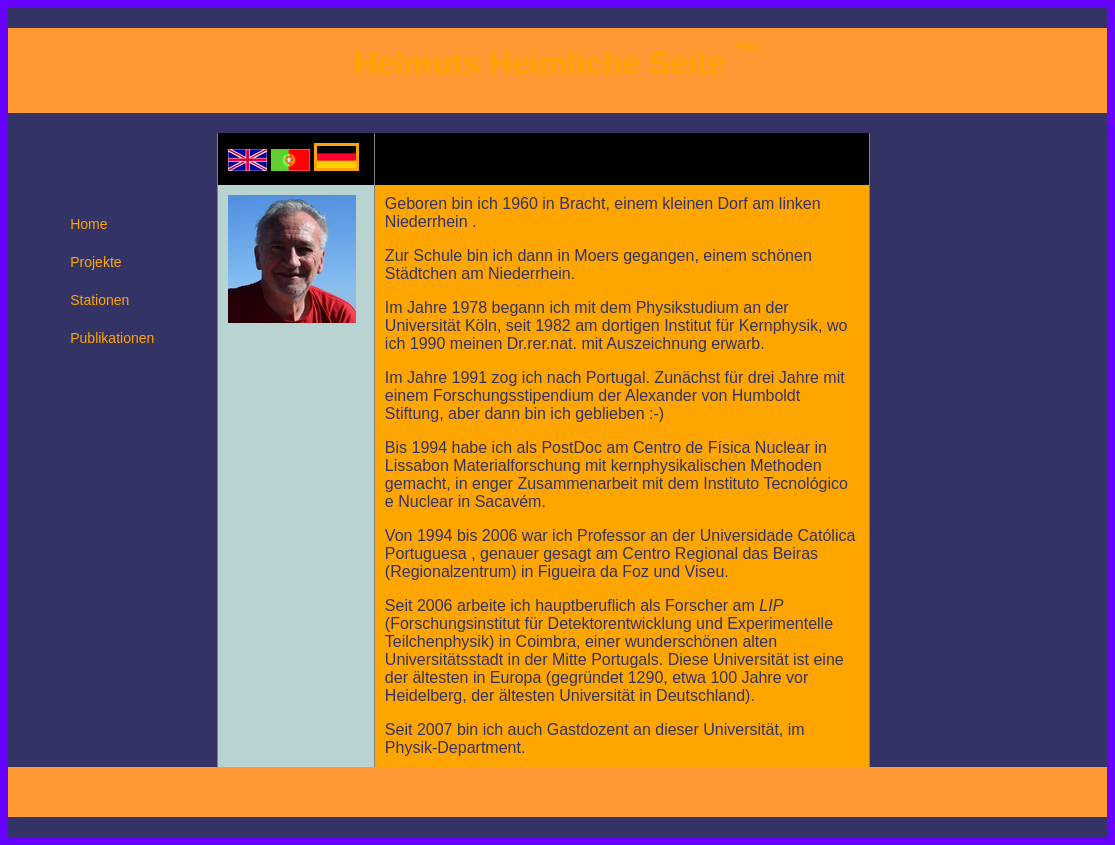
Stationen (99, 300)
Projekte (95, 262)
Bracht (582, 203)
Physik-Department (453, 747)
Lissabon (417, 465)
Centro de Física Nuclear (721, 447)
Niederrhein (428, 221)
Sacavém (508, 501)
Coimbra (546, 641)
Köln (481, 325)
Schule (437, 255)
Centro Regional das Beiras (720, 553)
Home (88, 224)
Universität (423, 325)
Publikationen (112, 338)
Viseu (705, 571)
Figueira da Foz (593, 571)
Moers (596, 255)
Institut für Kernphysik (741, 325)
